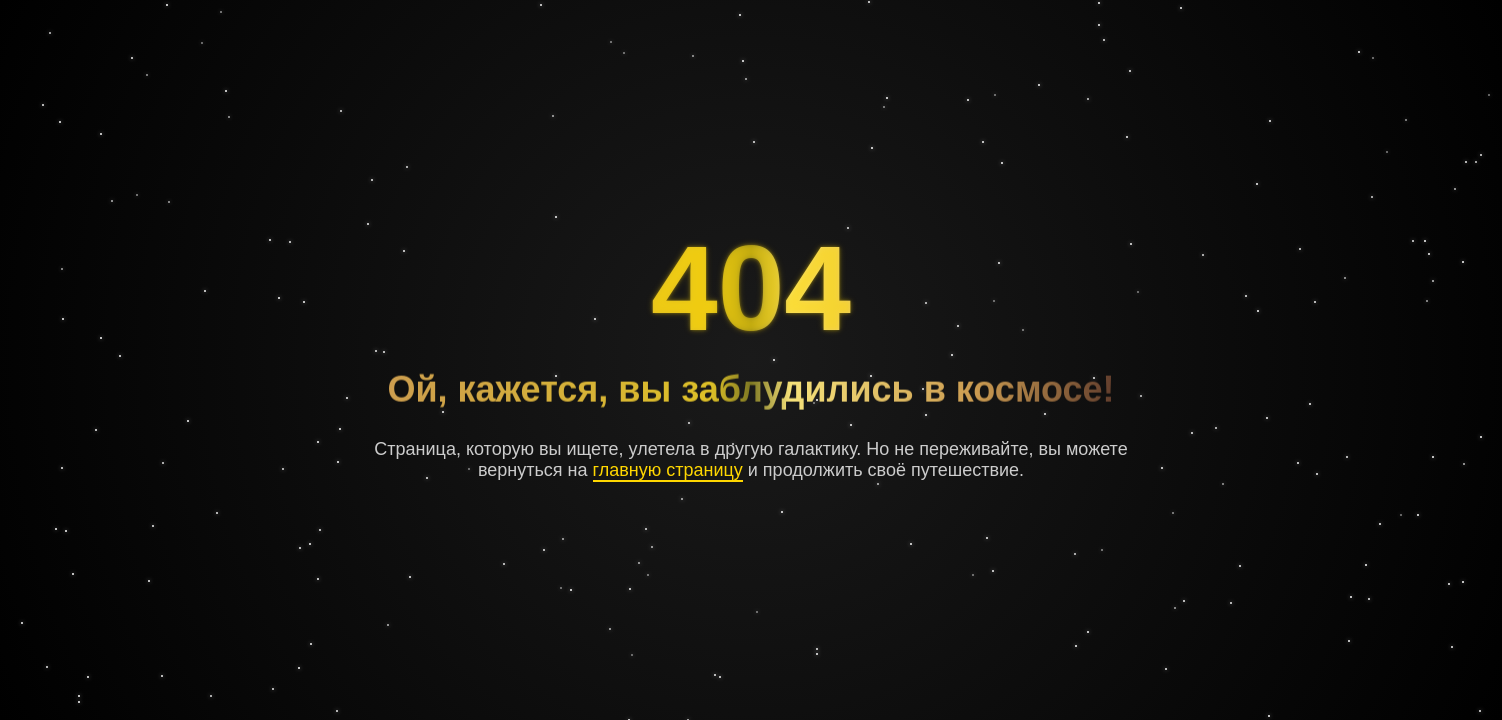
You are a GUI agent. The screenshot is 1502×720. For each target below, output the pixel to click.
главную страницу (668, 470)
